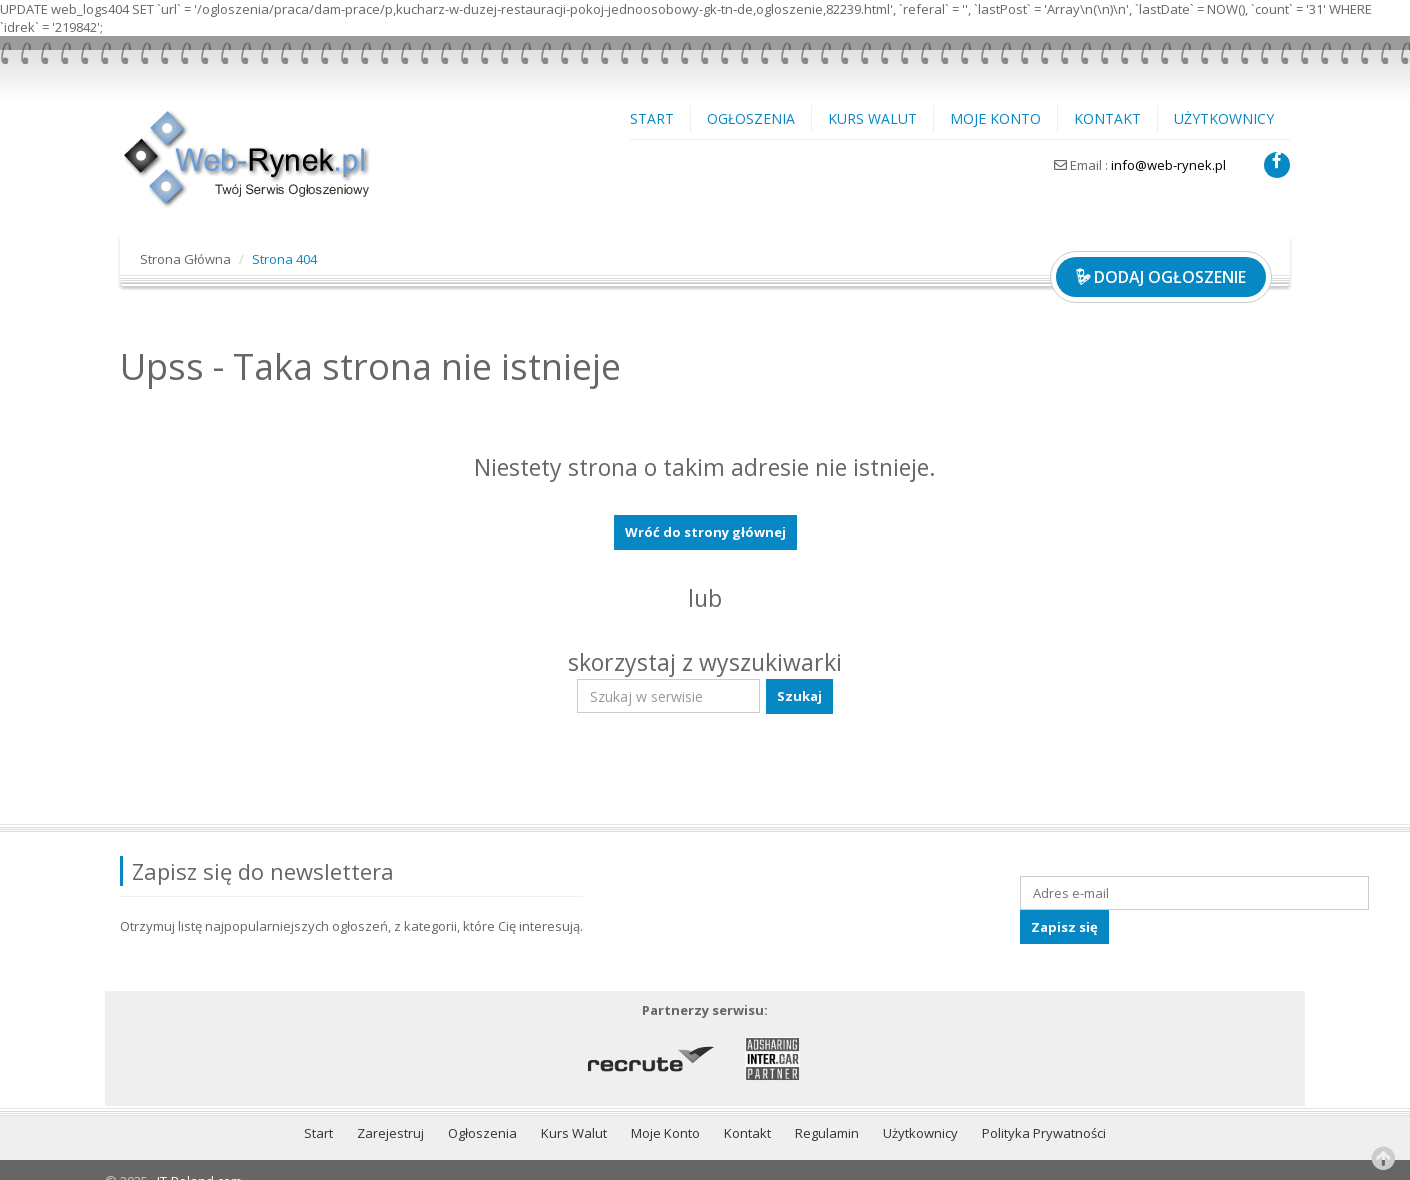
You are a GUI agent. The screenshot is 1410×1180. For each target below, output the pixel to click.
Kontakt (1107, 118)
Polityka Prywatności (1044, 1111)
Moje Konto (995, 118)
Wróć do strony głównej (705, 532)
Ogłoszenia (751, 118)
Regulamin (827, 1111)
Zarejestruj (390, 1111)
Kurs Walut (872, 118)
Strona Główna (185, 259)
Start (652, 118)
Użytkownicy (1224, 118)
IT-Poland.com (199, 1159)
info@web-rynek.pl (1168, 165)
